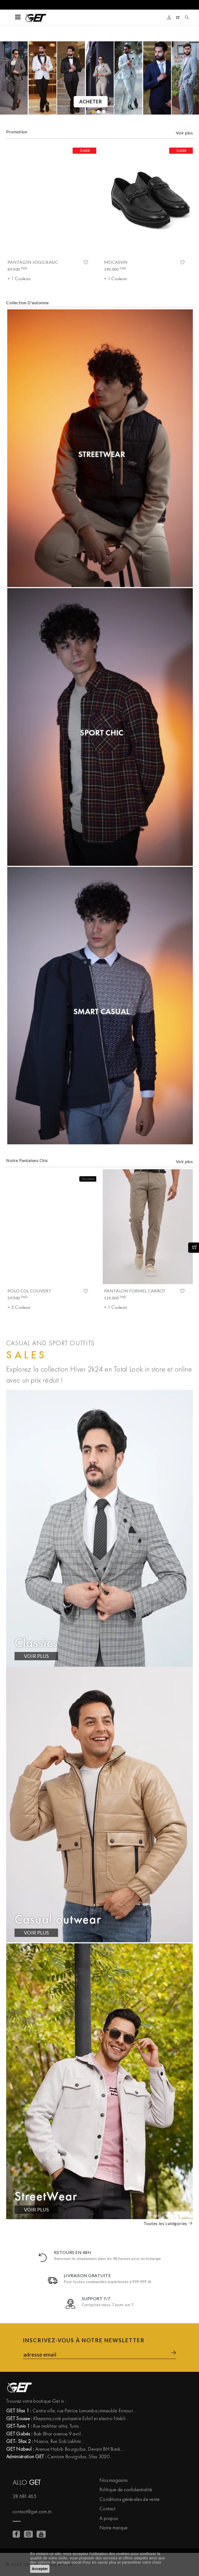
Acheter (90, 101)
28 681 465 (24, 2496)
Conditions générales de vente (129, 2499)
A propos (108, 2518)
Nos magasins (113, 2480)
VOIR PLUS (36, 1656)
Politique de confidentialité (125, 2489)
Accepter (40, 2569)
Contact (107, 2508)
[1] (98, 111)
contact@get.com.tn (32, 2511)
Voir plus (184, 132)
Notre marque (113, 2527)
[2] (103, 111)
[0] (93, 111)
